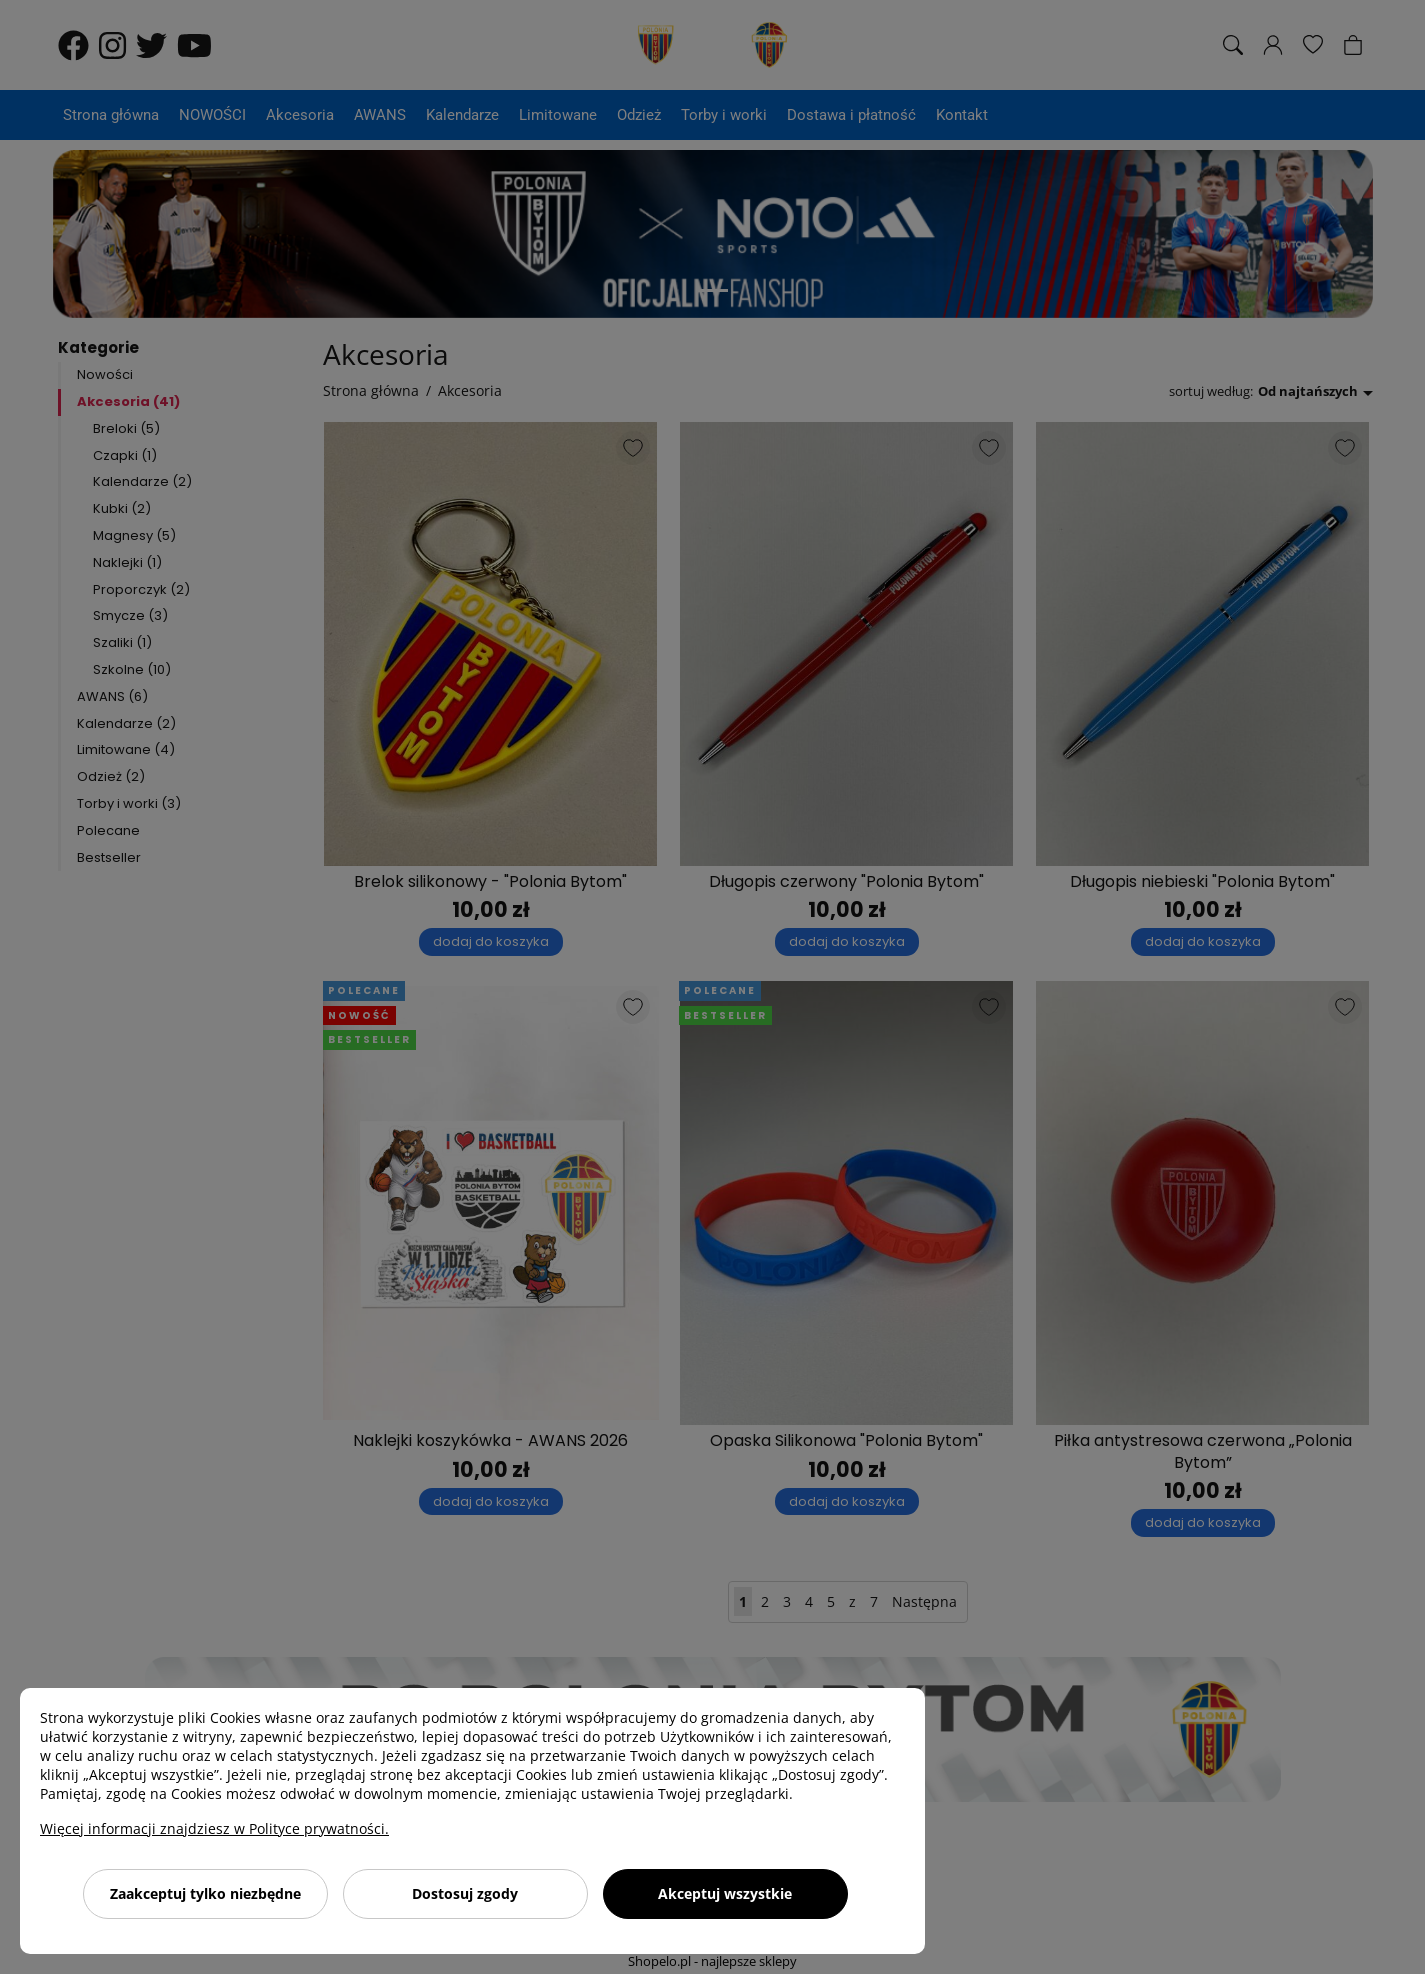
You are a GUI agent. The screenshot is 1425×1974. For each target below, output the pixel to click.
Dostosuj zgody (465, 1893)
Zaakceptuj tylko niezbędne (205, 1893)
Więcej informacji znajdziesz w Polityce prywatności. (214, 1828)
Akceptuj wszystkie (725, 1893)
